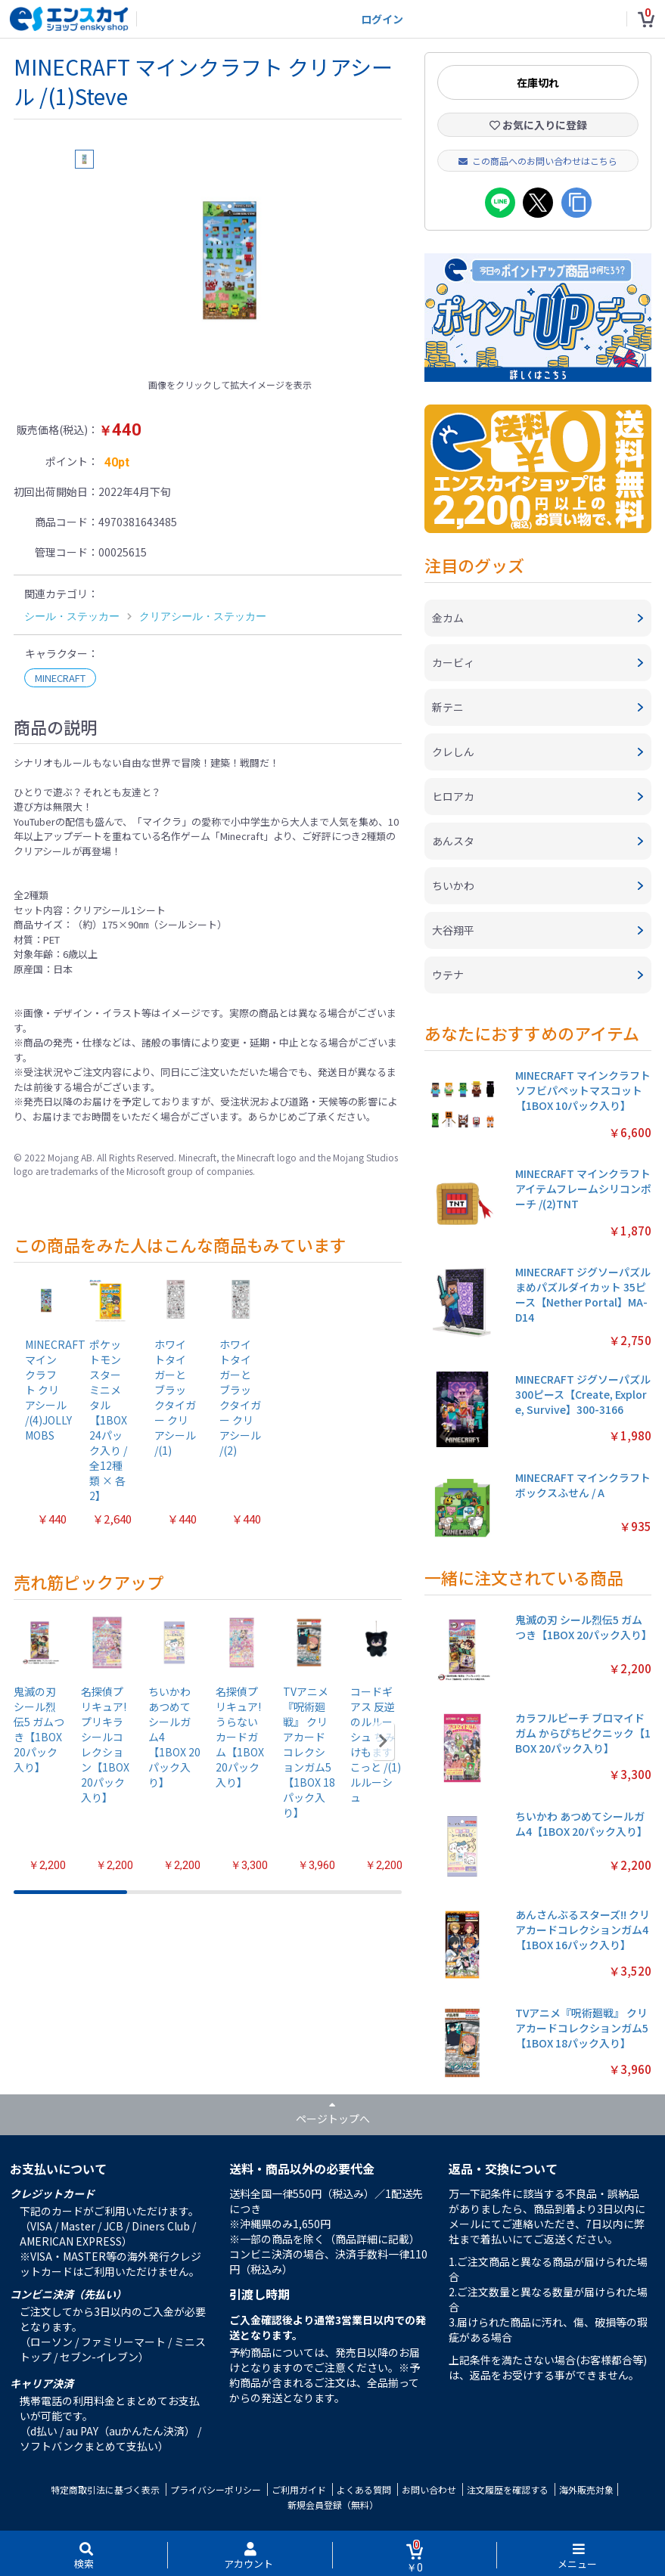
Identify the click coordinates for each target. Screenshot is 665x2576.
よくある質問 (364, 2489)
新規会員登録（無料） (332, 2504)
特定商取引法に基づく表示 (105, 2489)
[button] (383, 1741)
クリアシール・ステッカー (202, 616)
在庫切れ (538, 82)
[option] (229, 260)
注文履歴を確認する (507, 2489)
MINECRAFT (60, 678)
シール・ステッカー (72, 616)
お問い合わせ (429, 2489)
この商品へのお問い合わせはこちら (537, 160)
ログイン (382, 18)
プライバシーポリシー (215, 2489)
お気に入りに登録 (538, 124)
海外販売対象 (586, 2489)
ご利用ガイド (299, 2489)
